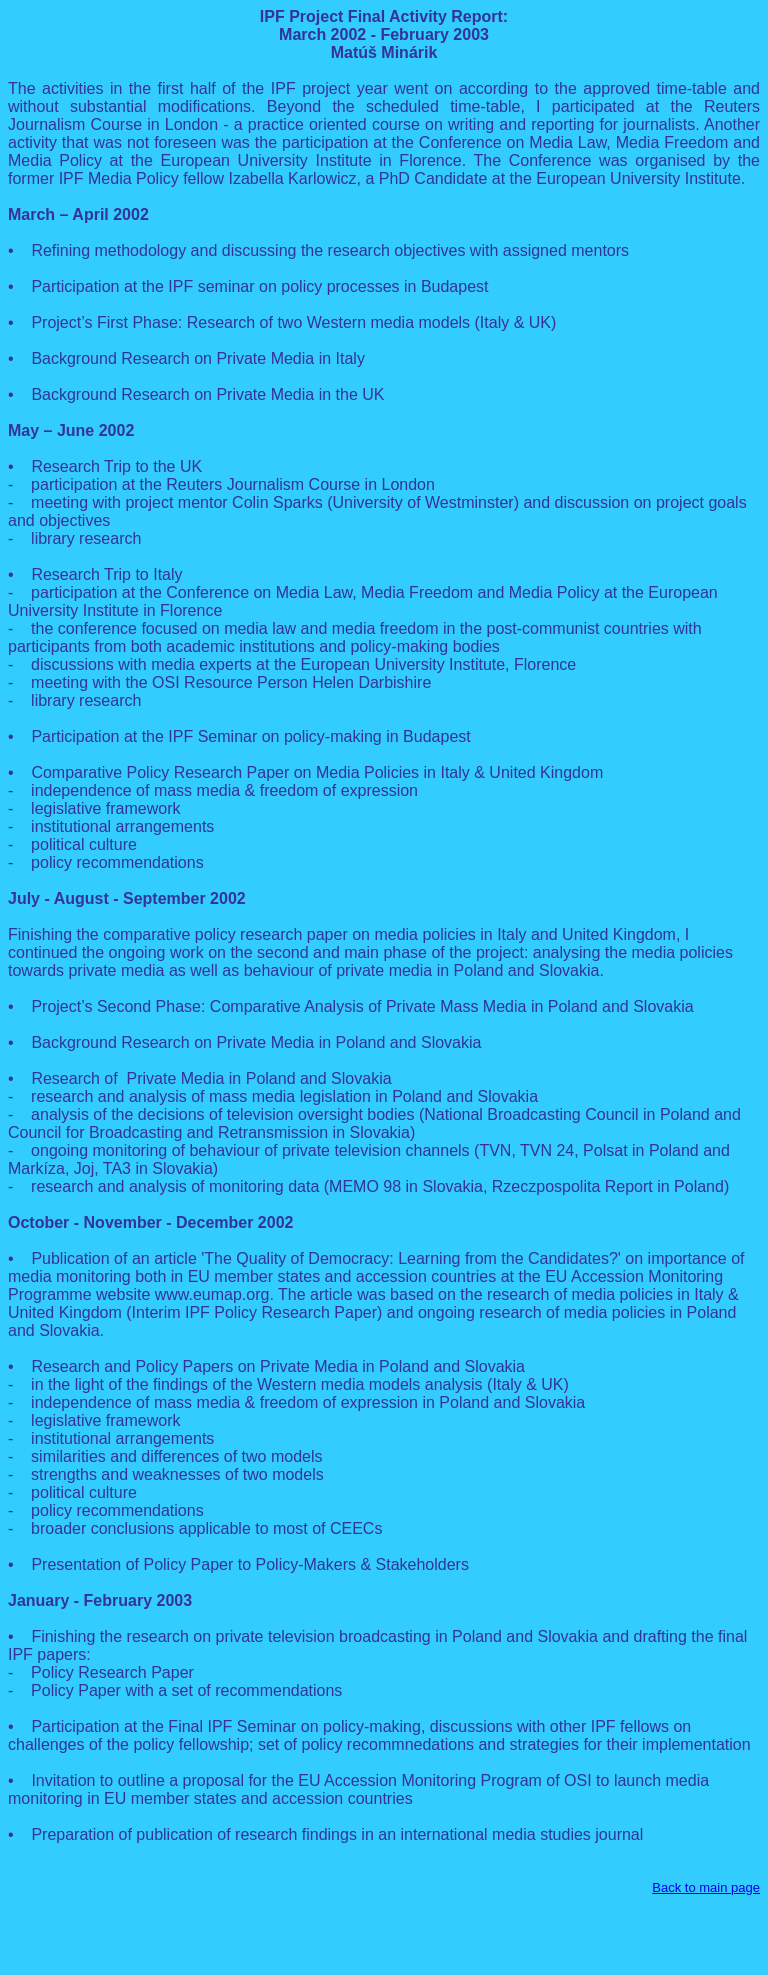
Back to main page (706, 1887)
